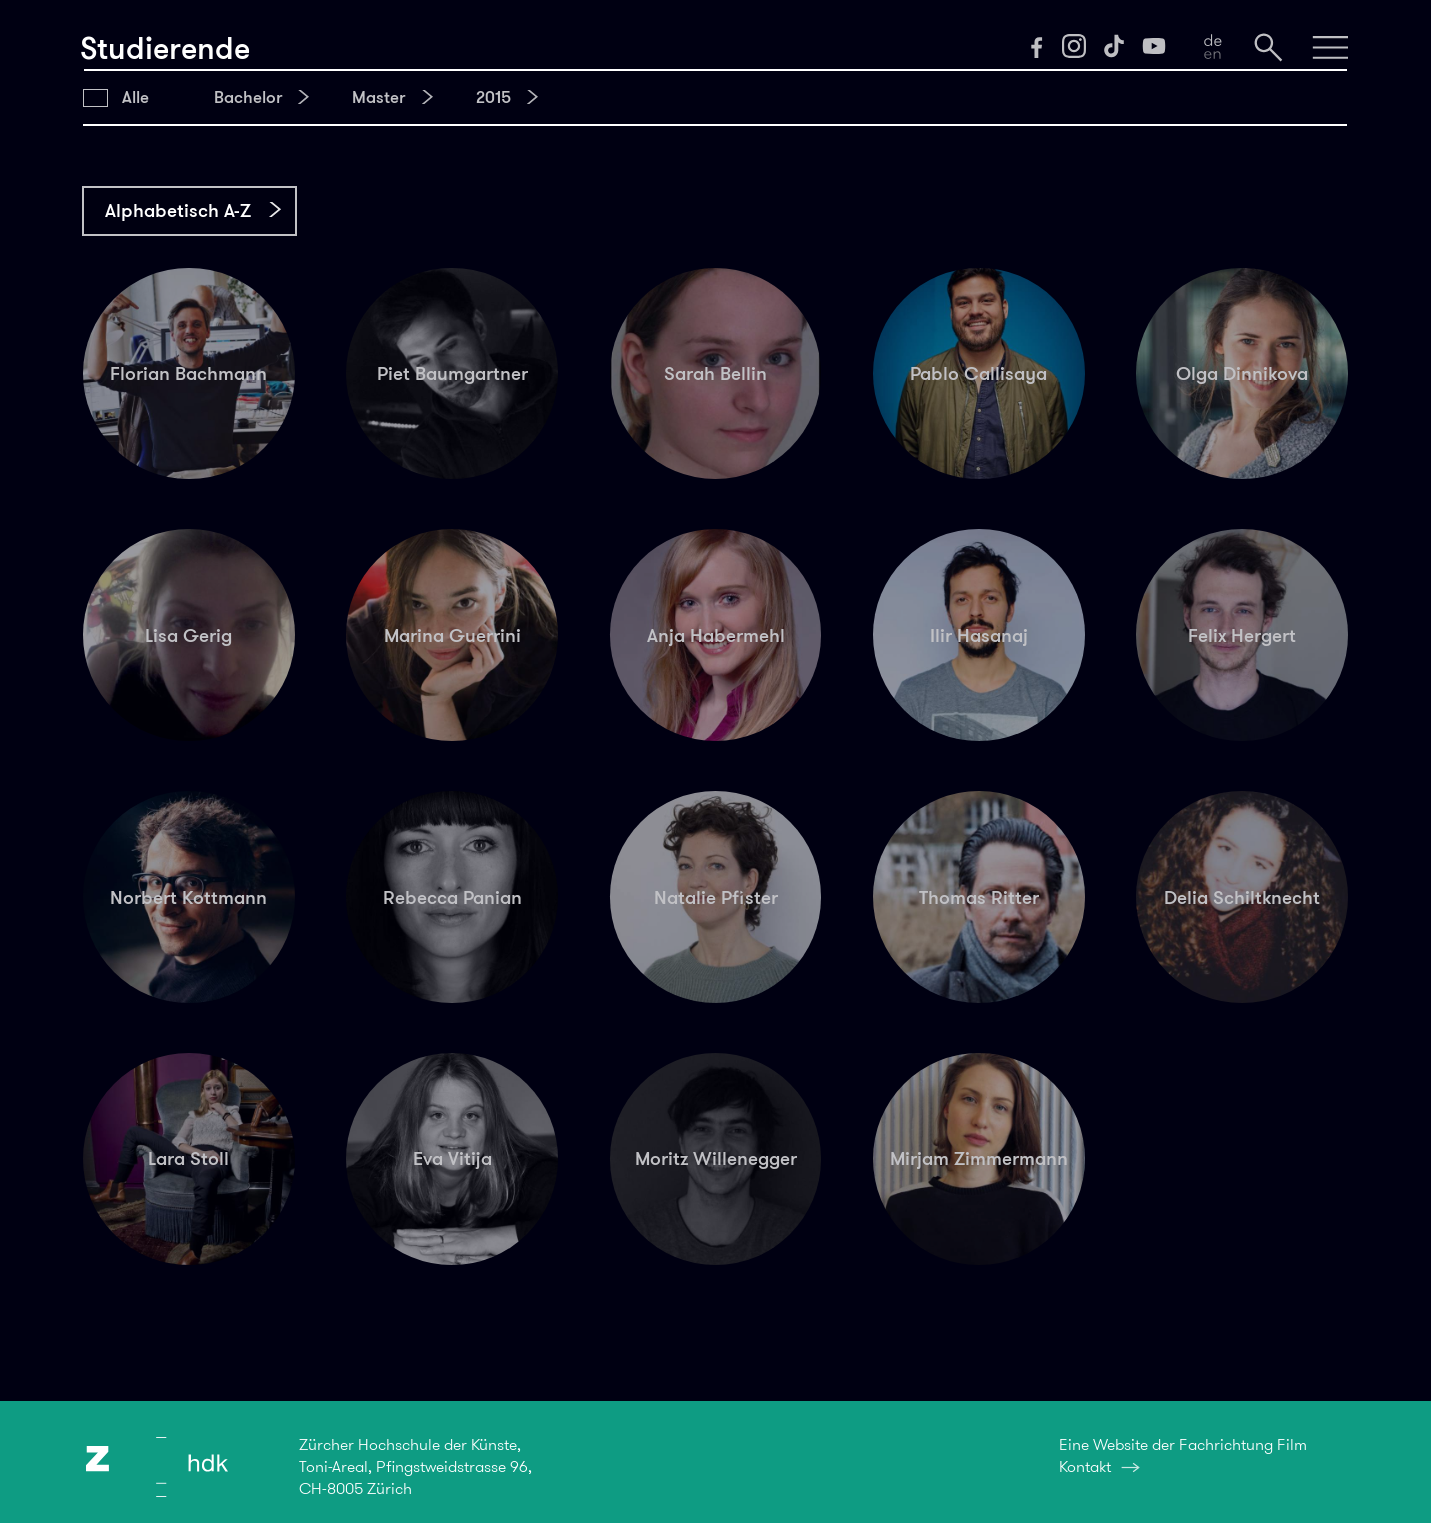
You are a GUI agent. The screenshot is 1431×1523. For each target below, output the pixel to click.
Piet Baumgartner (452, 373)
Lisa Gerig (188, 635)
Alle (135, 97)
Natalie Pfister (716, 897)
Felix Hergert (1242, 635)
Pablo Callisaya (978, 373)
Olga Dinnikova (1242, 373)
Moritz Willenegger (716, 1158)
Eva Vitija (452, 1158)
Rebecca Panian (452, 897)
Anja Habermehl (716, 635)
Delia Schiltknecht (1242, 897)
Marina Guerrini (452, 635)
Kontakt (1085, 1466)
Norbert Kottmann (188, 897)
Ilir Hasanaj (979, 635)
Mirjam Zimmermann (979, 1158)
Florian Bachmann (188, 373)
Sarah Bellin (715, 373)
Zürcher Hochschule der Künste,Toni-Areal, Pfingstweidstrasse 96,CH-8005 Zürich (415, 1466)
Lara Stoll (188, 1158)
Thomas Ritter (979, 897)
